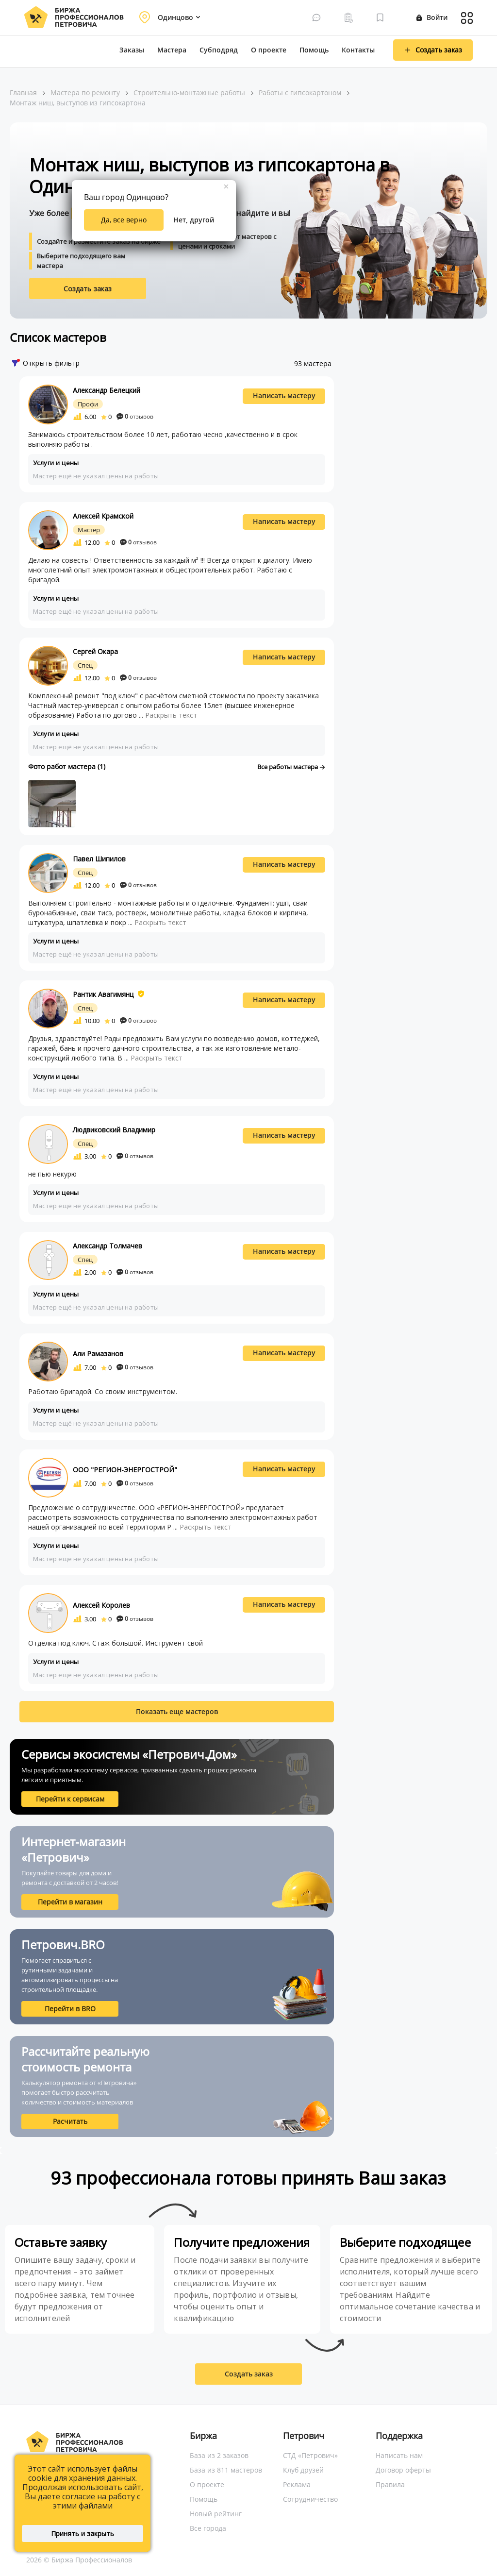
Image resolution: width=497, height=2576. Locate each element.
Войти (431, 17)
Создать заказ (88, 288)
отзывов (134, 416)
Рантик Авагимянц (103, 994)
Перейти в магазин (70, 1901)
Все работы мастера (291, 766)
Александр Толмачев (107, 1245)
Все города (208, 2528)
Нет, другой (193, 219)
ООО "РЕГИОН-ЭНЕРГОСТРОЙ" (125, 1469)
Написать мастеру (284, 395)
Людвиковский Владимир (114, 1129)
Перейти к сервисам (70, 1798)
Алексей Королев (101, 1605)
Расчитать (70, 2121)
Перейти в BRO (70, 2008)
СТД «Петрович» (310, 2455)
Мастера (171, 49)
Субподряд (218, 49)
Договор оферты (403, 2470)
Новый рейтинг (216, 2513)
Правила (390, 2484)
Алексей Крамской (103, 516)
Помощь (314, 49)
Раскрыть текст (171, 715)
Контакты (358, 49)
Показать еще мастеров (177, 1711)
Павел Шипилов (99, 858)
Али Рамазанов (98, 1353)
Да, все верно (124, 219)
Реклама (297, 2484)
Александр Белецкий (106, 390)
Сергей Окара (95, 651)
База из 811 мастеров (226, 2470)
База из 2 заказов (219, 2455)
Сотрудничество (310, 2499)
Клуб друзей (303, 2470)
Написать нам (399, 2455)
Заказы (131, 49)
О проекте (268, 49)
